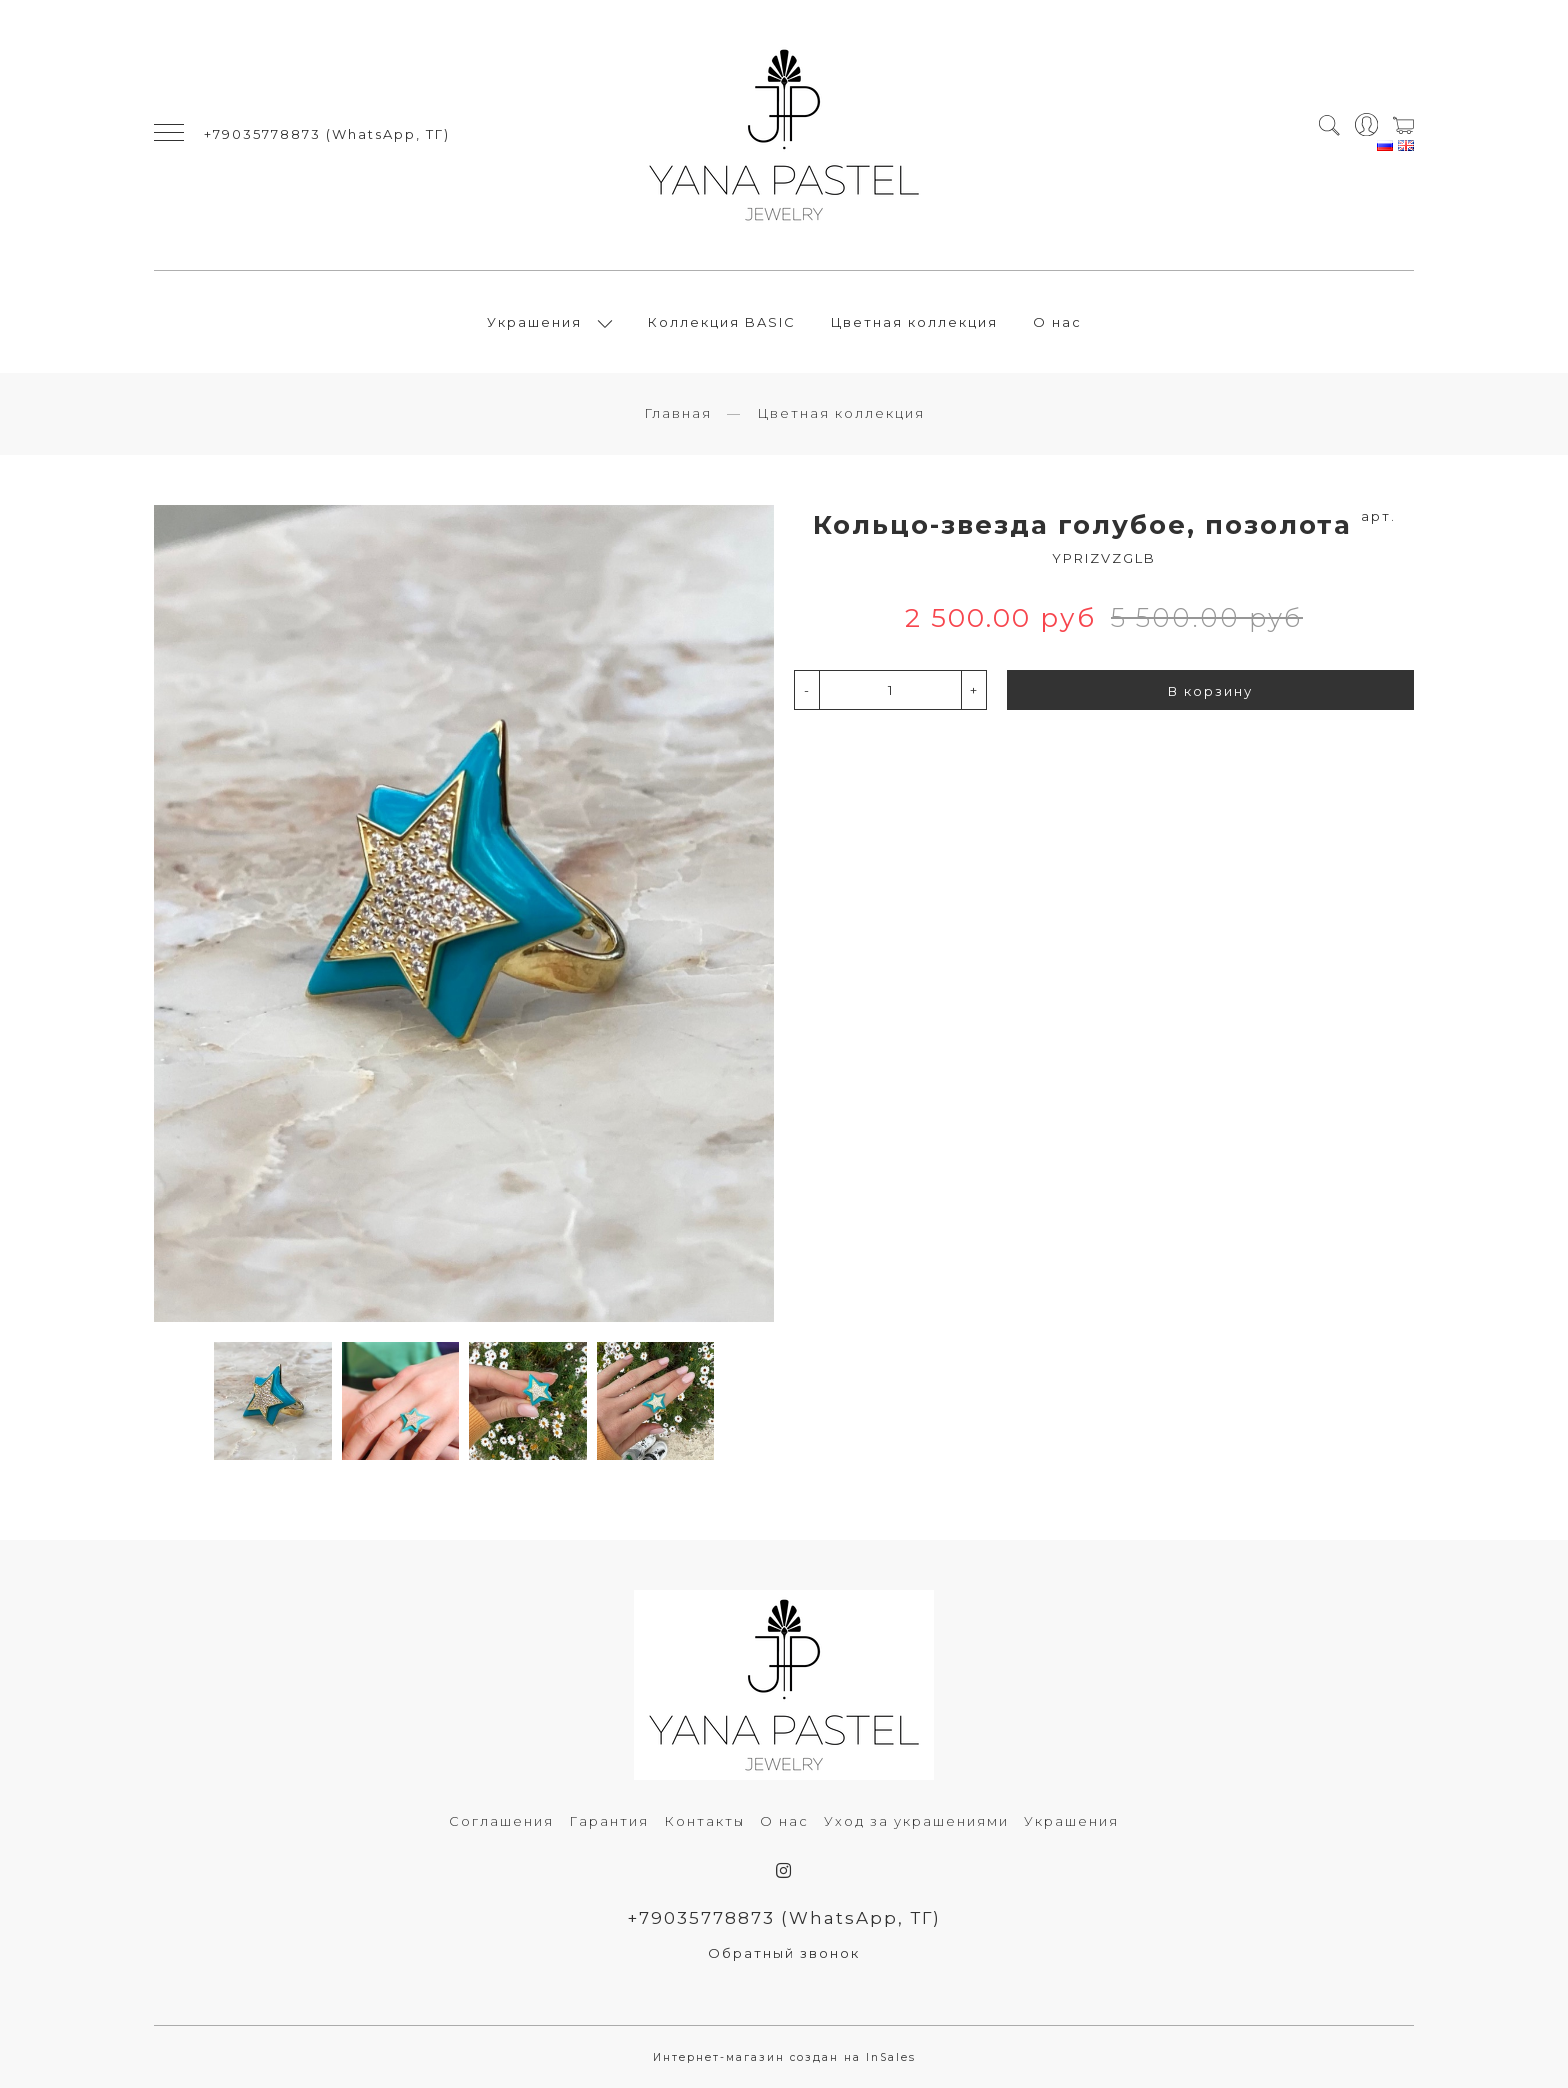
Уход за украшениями (916, 1821)
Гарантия (609, 1821)
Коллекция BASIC (722, 322)
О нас (1057, 322)
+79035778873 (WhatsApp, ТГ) (327, 134)
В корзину (1210, 691)
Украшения (534, 322)
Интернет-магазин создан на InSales (784, 2057)
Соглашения (501, 1821)
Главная (678, 413)
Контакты (704, 1821)
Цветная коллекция (914, 322)
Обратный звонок (784, 1953)
